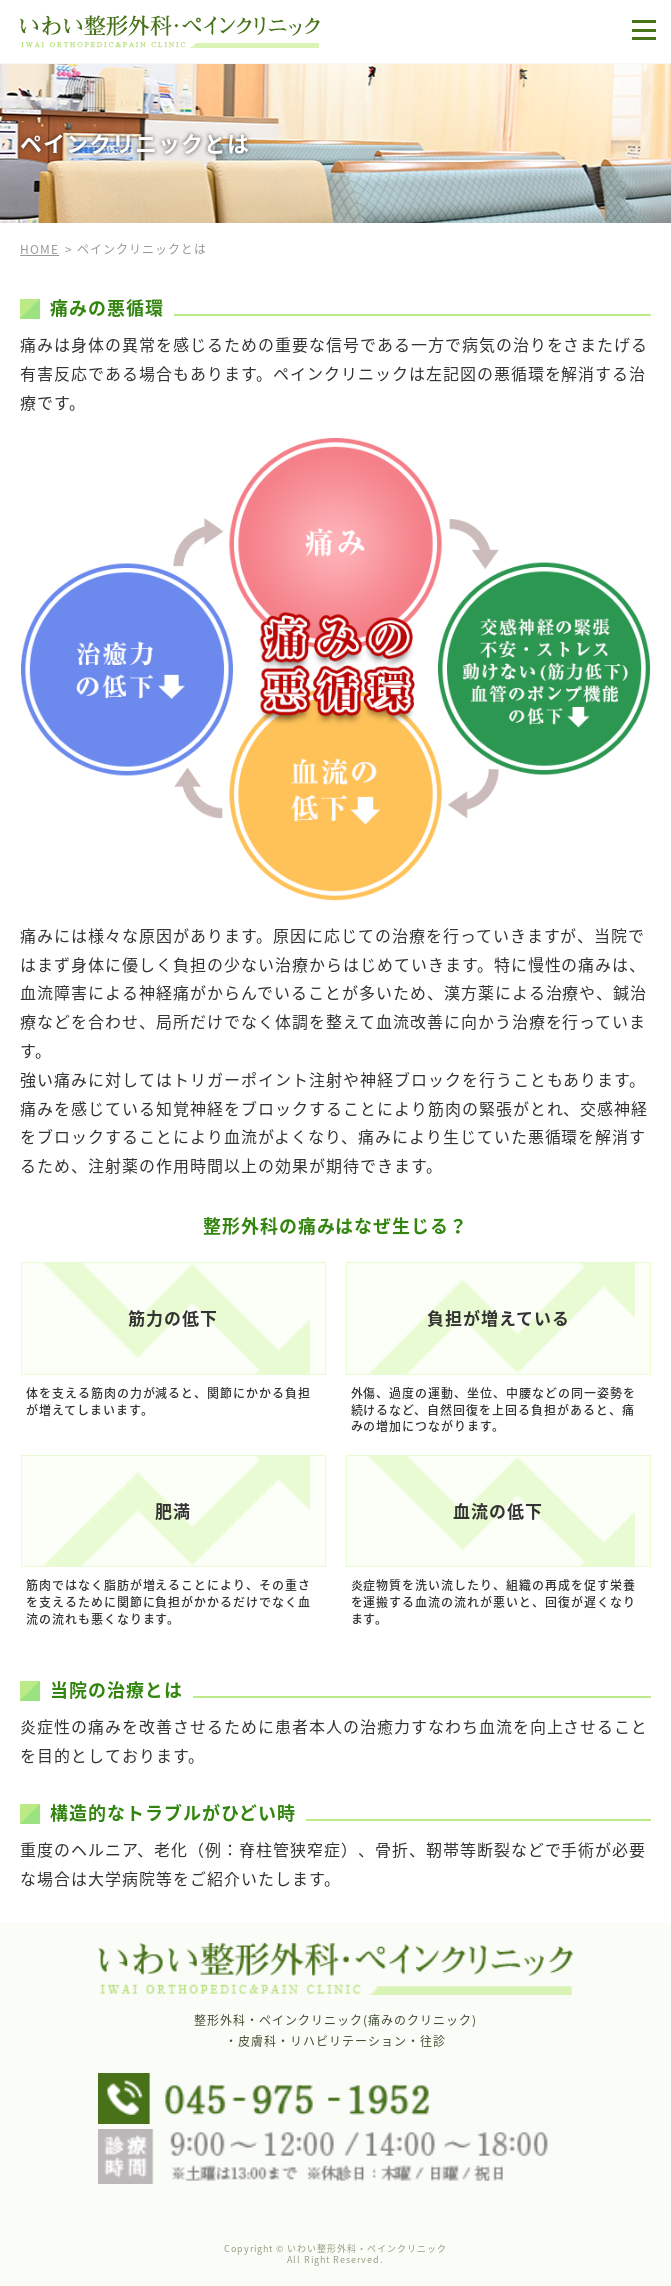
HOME (39, 249)
